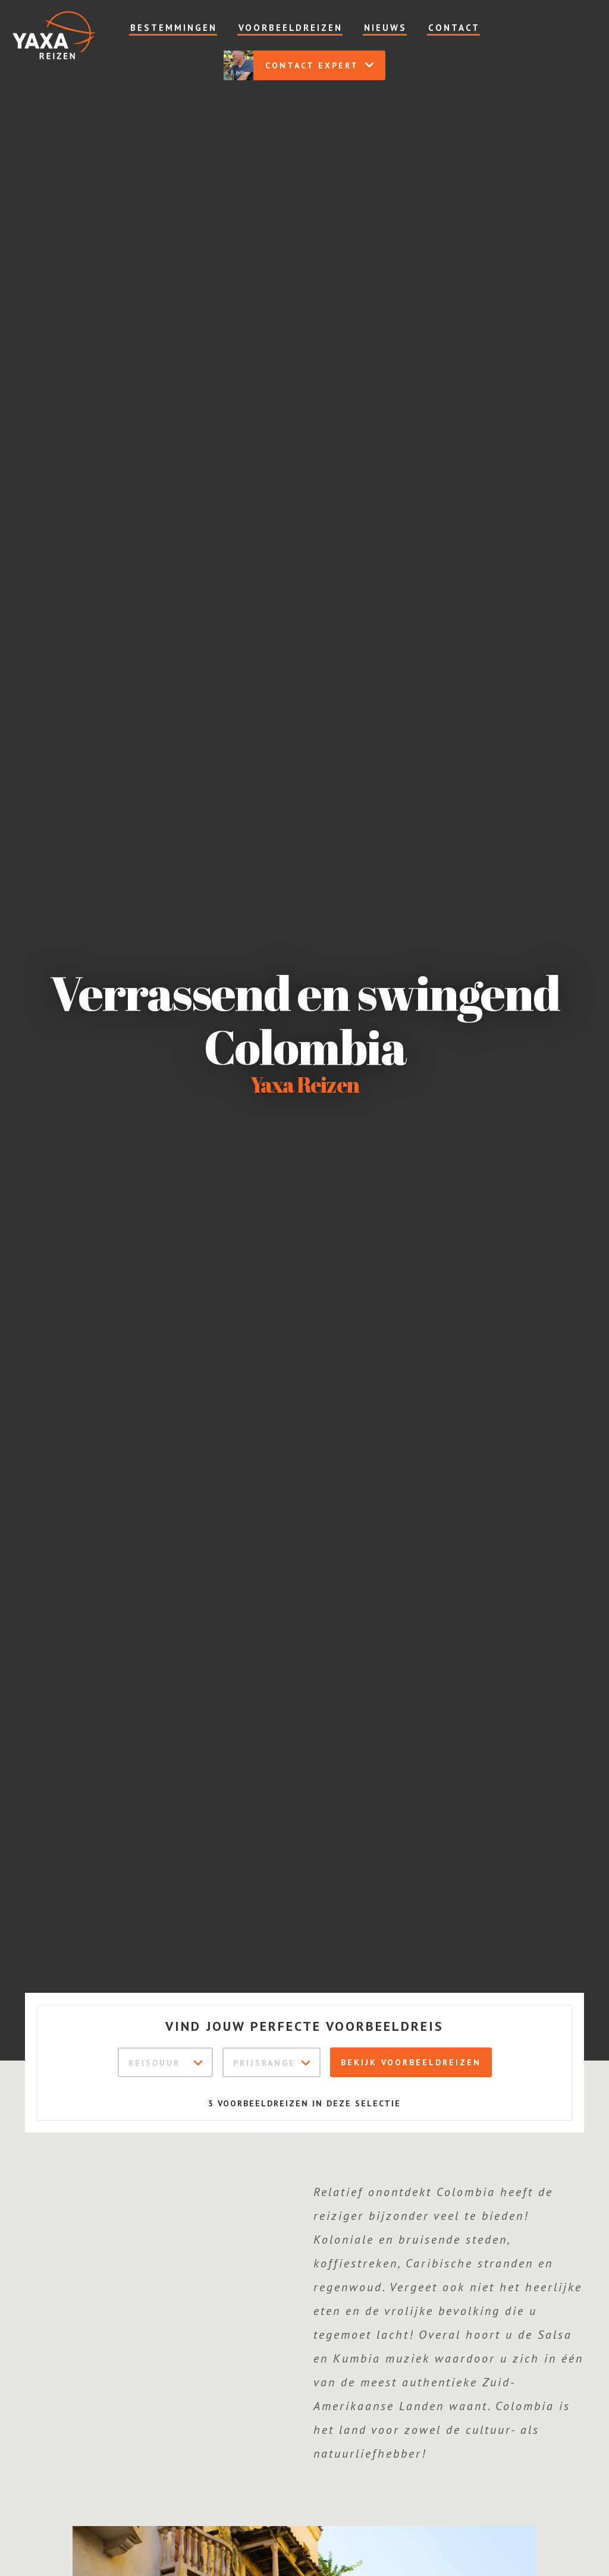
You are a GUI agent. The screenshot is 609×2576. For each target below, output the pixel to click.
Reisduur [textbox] (154, 2063)
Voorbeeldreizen (290, 27)
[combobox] (165, 2062)
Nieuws (385, 27)
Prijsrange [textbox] (264, 2063)
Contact (454, 27)
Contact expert (299, 65)
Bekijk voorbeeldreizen (411, 2062)
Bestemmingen (173, 27)
